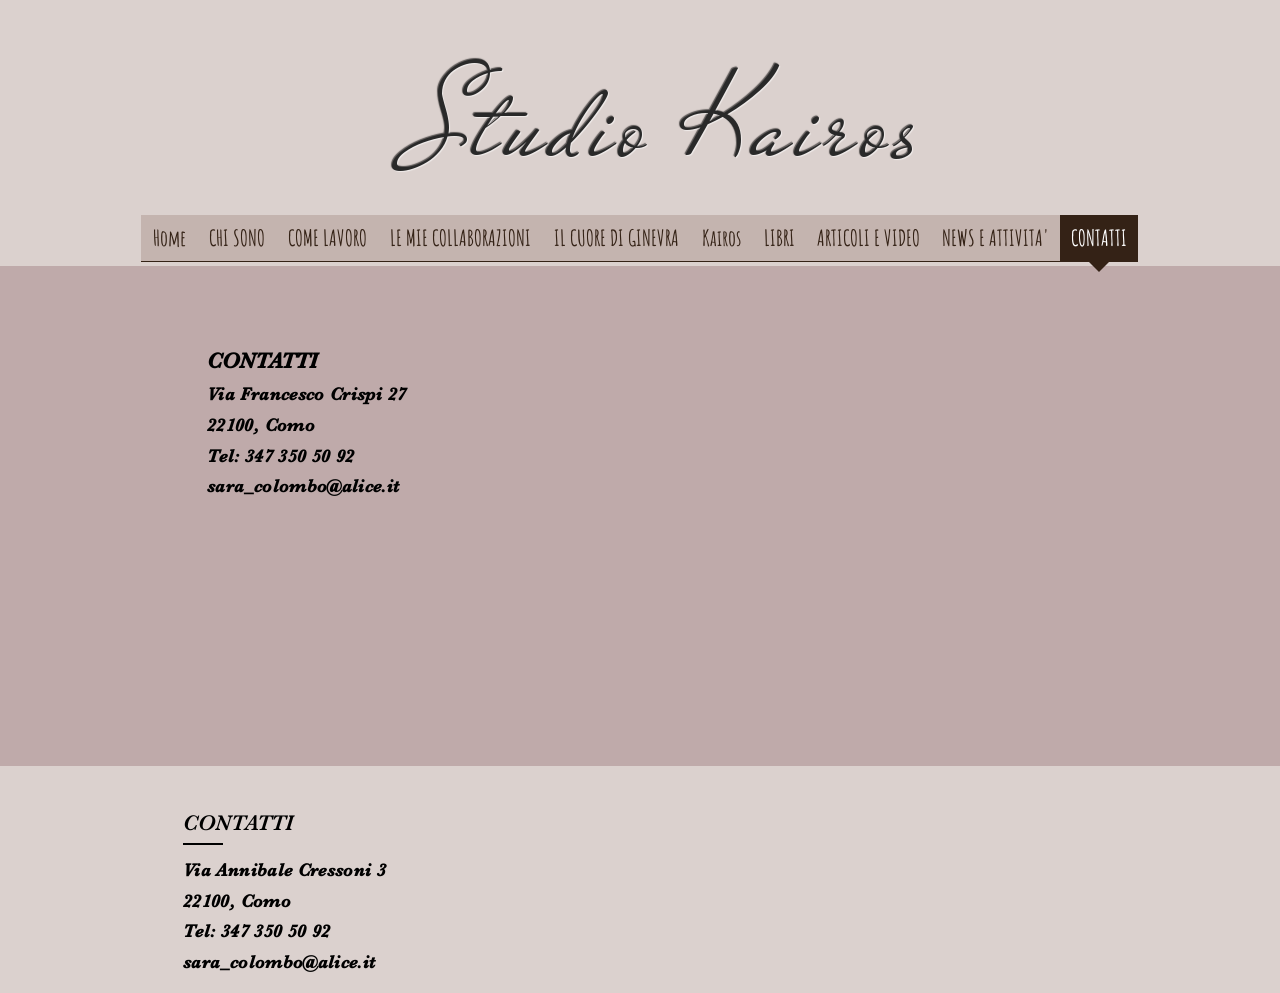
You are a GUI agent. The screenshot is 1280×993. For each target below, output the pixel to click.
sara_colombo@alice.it (303, 486)
